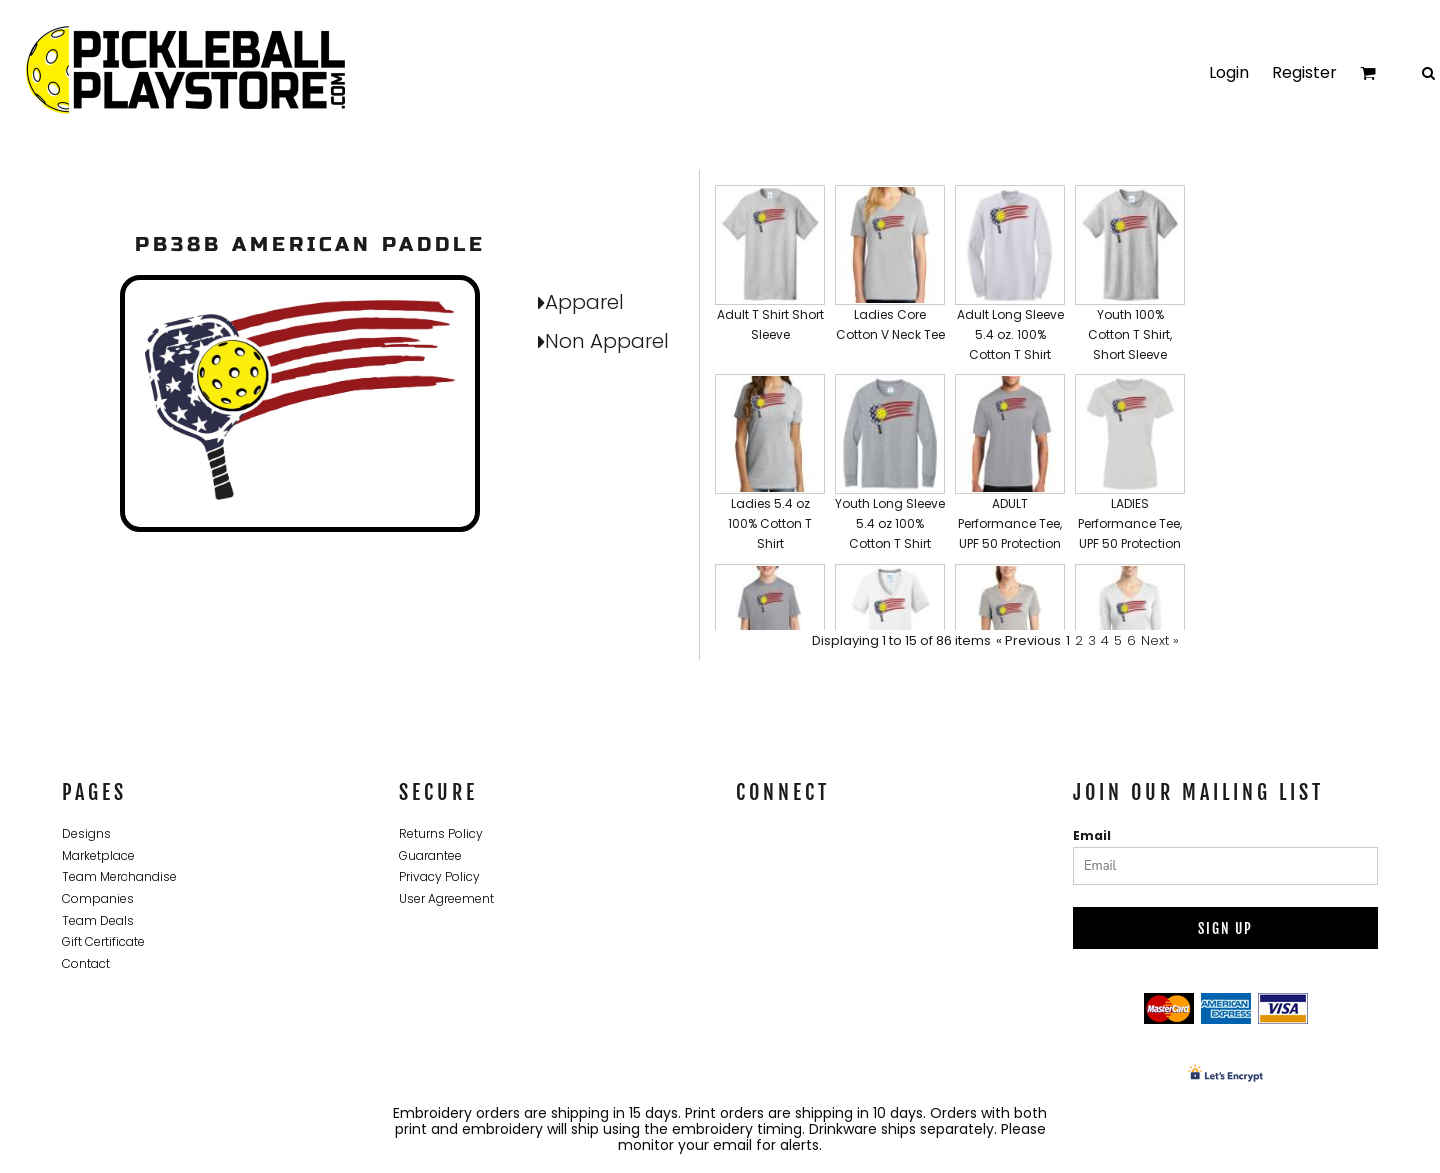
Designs (86, 833)
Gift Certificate (103, 941)
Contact (86, 963)
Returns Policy (441, 833)
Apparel (584, 302)
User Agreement (446, 898)
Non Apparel (607, 341)
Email (1092, 835)
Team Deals (98, 920)
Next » (1160, 640)
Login (1229, 72)
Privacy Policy (439, 876)
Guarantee (430, 855)
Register (1304, 72)
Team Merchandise (119, 876)
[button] (770, 274)
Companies (98, 898)
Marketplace (98, 855)
